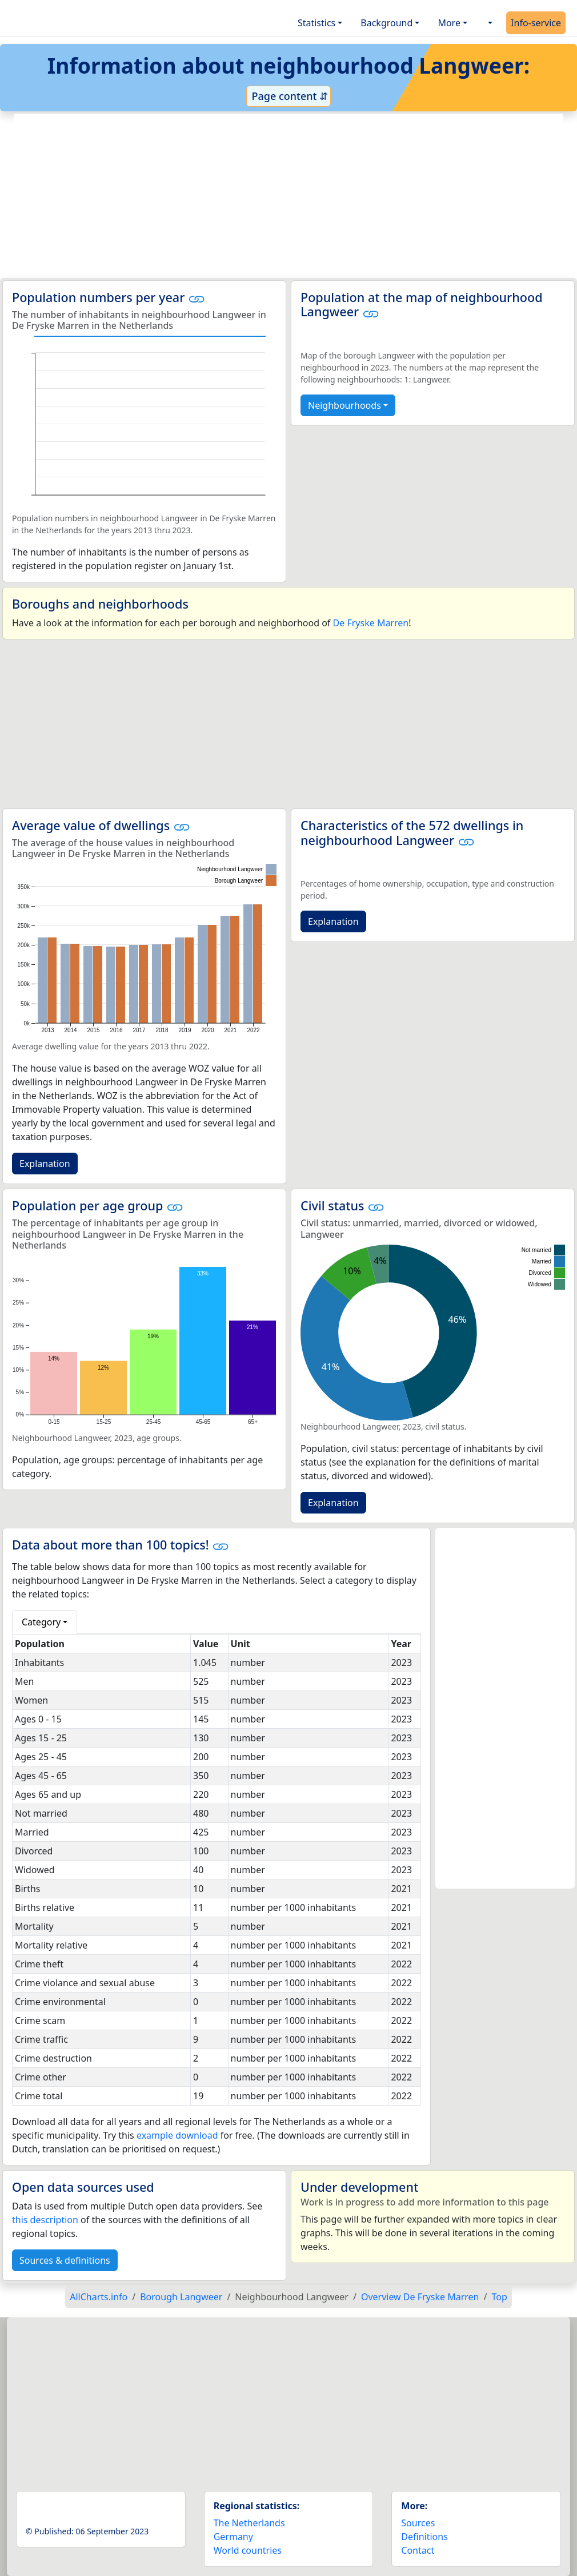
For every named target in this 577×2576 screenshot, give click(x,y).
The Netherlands (249, 2523)
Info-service (536, 23)
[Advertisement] (288, 196)
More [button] (449, 23)
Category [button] (41, 1622)
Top (499, 2297)
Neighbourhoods (344, 405)
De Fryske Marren (371, 623)
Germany (233, 2536)
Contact (417, 2550)
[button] (489, 22)
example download (177, 2135)
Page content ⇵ (288, 96)
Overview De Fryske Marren (420, 2297)
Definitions (424, 2536)
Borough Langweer (181, 2297)
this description (45, 2219)
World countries (248, 2550)
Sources (418, 2523)
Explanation (44, 1163)
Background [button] (386, 23)
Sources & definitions (64, 2260)
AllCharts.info (98, 2297)
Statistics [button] (316, 23)
